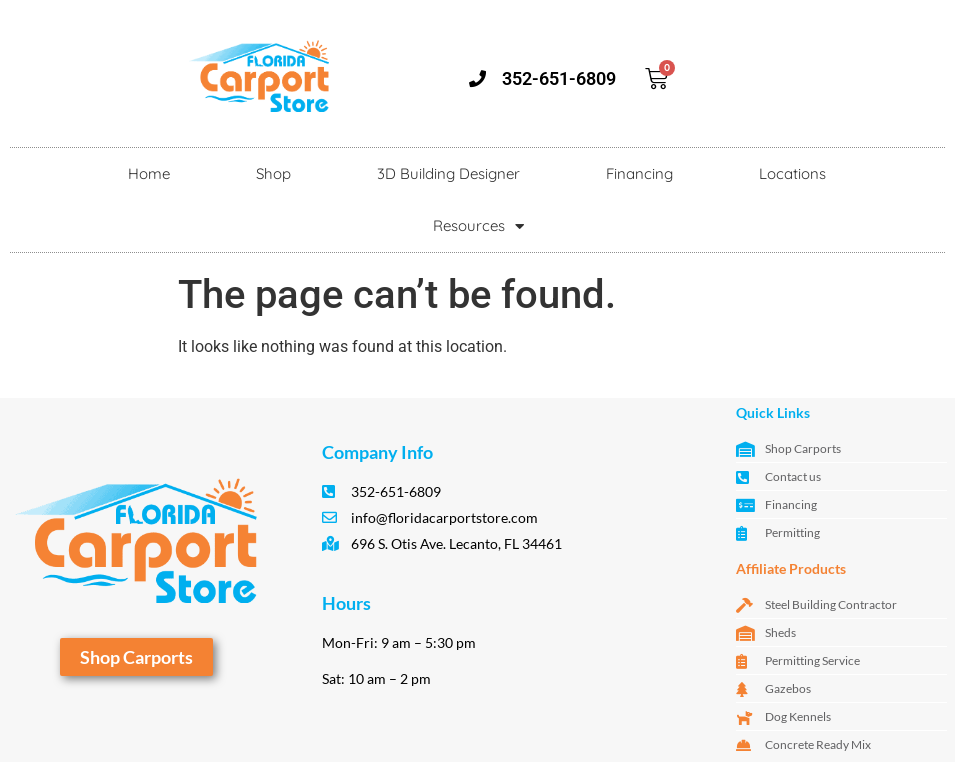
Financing (639, 173)
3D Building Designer (448, 173)
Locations (792, 173)
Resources (478, 226)
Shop (273, 173)
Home (149, 173)
